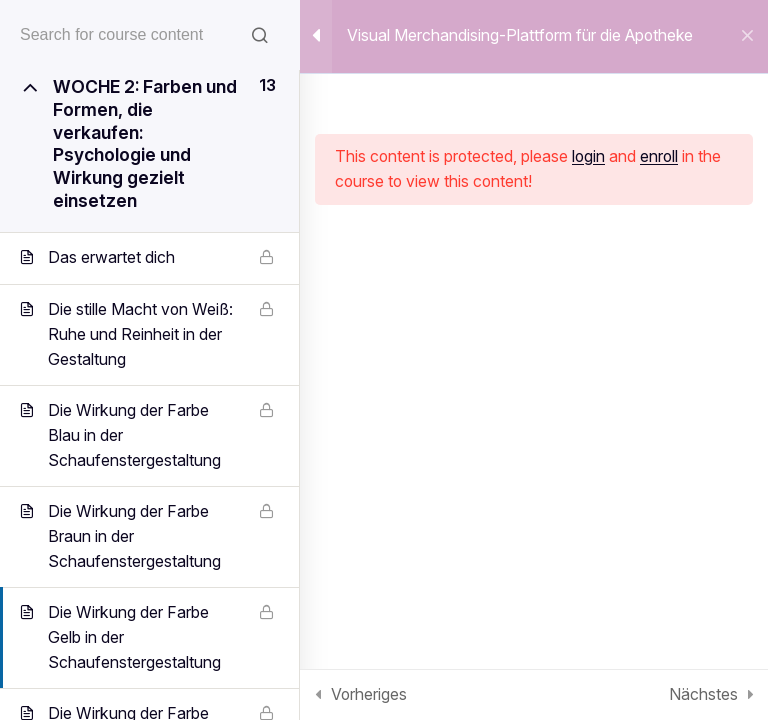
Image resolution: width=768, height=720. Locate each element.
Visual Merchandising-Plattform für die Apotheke (520, 36)
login (588, 156)
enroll (659, 156)
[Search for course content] (260, 35)
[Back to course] (747, 37)
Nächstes (703, 694)
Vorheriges (369, 694)
